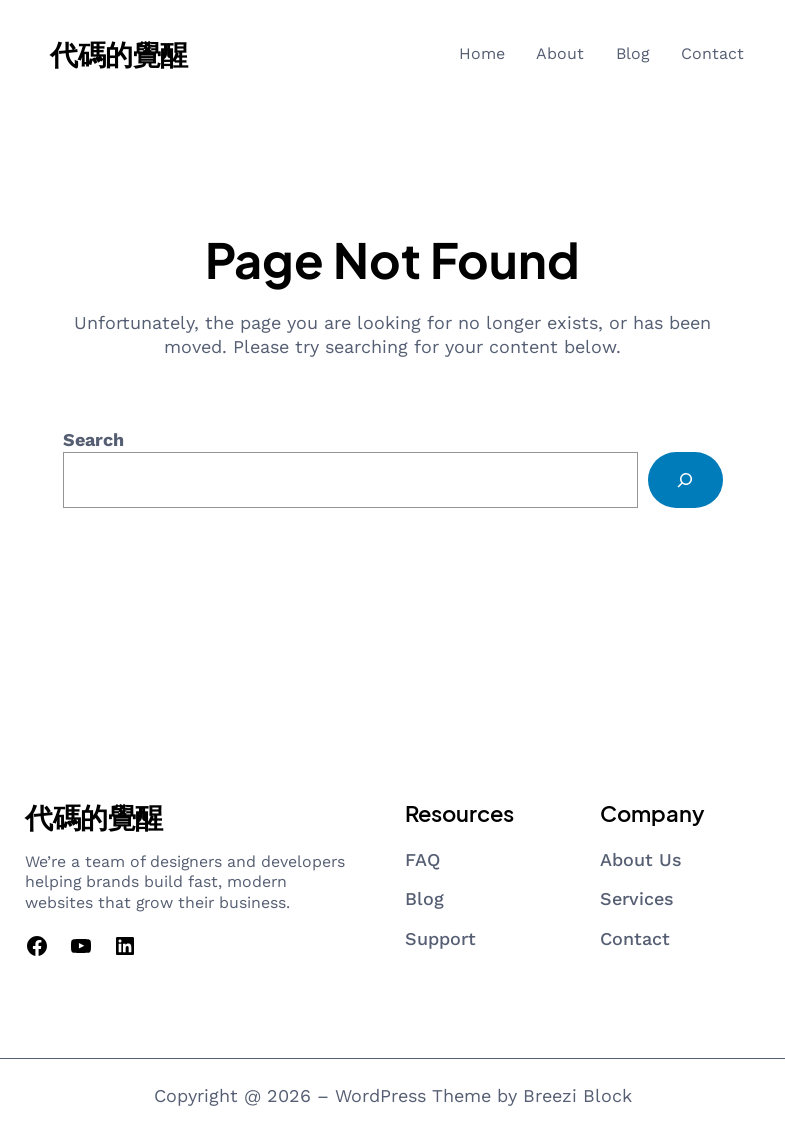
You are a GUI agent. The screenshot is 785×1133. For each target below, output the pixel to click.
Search (93, 439)
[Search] (685, 480)
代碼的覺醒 (119, 53)
